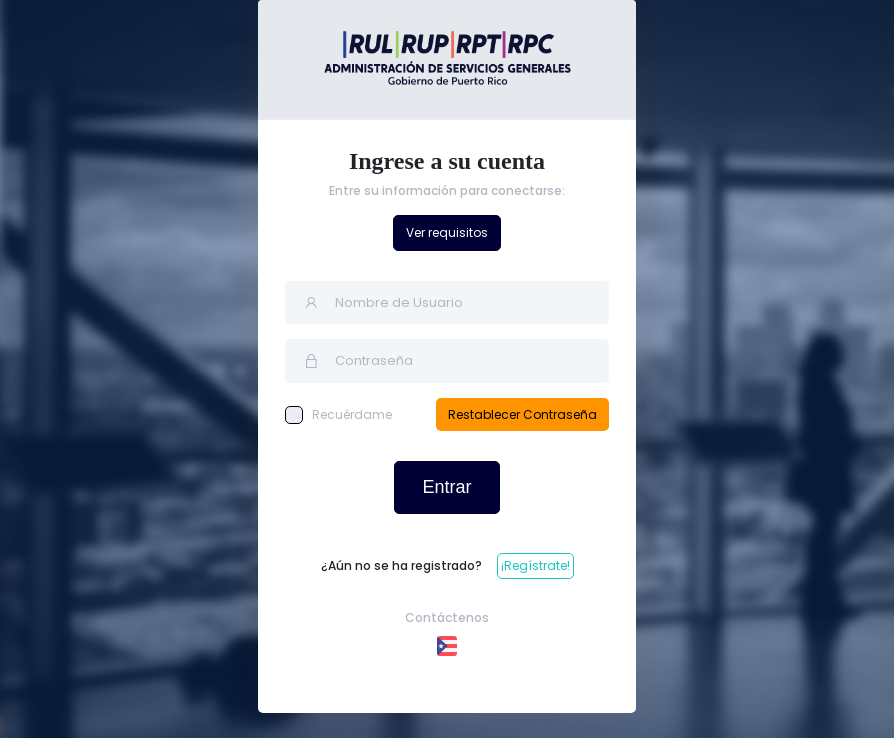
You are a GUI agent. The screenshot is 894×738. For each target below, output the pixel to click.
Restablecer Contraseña (522, 414)
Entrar (446, 487)
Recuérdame (338, 415)
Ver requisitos (447, 232)
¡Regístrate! (535, 565)
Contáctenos (447, 617)
